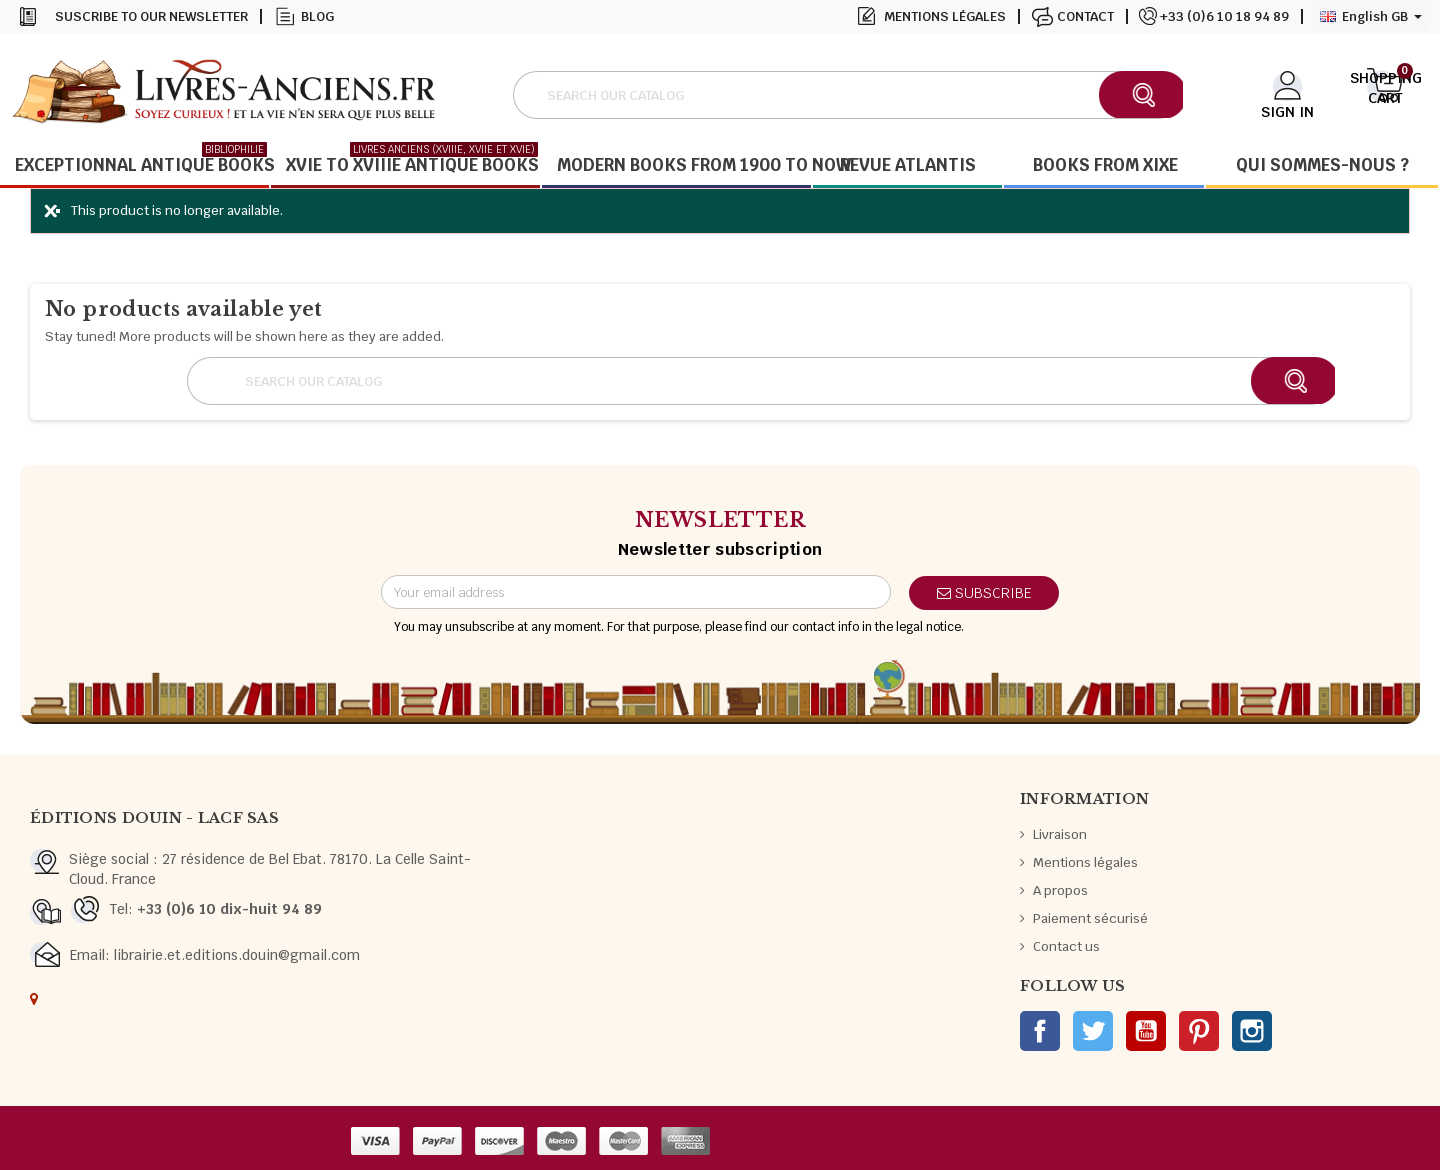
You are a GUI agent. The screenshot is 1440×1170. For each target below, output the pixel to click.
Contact (1085, 16)
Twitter (1093, 1031)
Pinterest (1199, 1031)
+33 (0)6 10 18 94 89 (1224, 16)
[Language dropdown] (1371, 17)
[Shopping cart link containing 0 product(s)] (1385, 93)
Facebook (1040, 1031)
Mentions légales (945, 16)
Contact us (1066, 946)
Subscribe (984, 593)
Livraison (1060, 834)
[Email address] (636, 592)
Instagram (1252, 1031)
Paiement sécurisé (1090, 918)
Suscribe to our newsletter (151, 16)
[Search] (847, 95)
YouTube (1146, 1031)
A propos (1060, 890)
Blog (317, 16)
